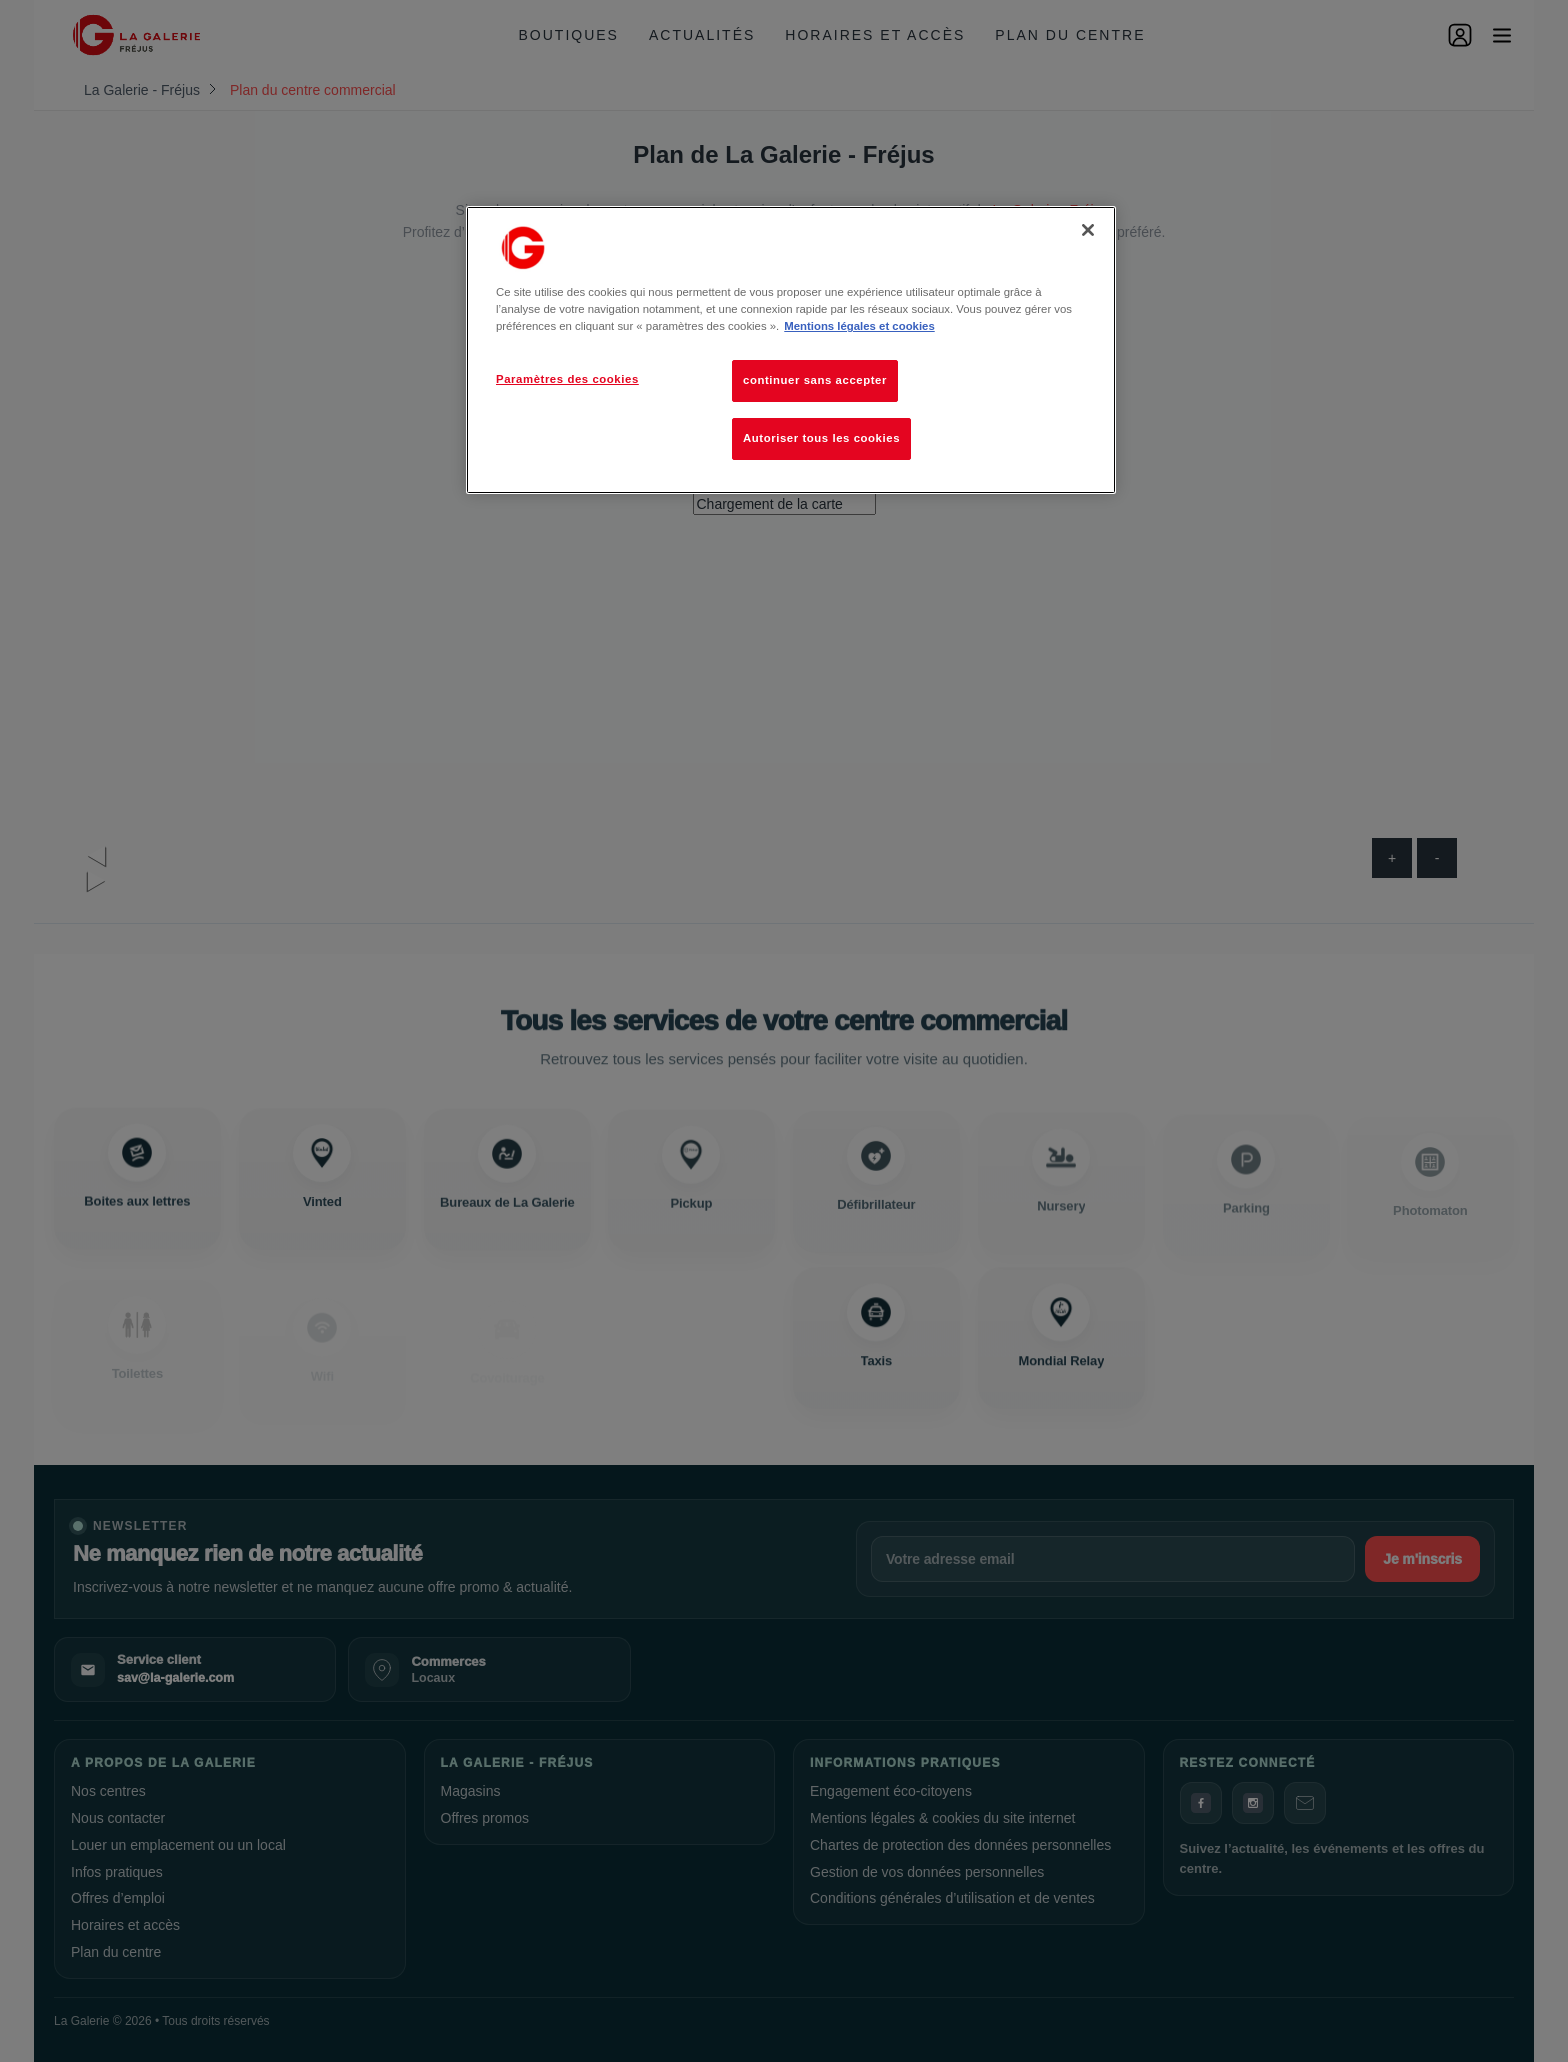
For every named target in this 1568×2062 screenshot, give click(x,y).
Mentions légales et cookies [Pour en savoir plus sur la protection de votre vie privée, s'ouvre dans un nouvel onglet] (859, 326)
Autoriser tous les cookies (821, 438)
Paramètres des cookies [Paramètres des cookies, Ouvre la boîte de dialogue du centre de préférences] (567, 379)
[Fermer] (1088, 230)
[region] (791, 350)
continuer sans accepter (815, 380)
